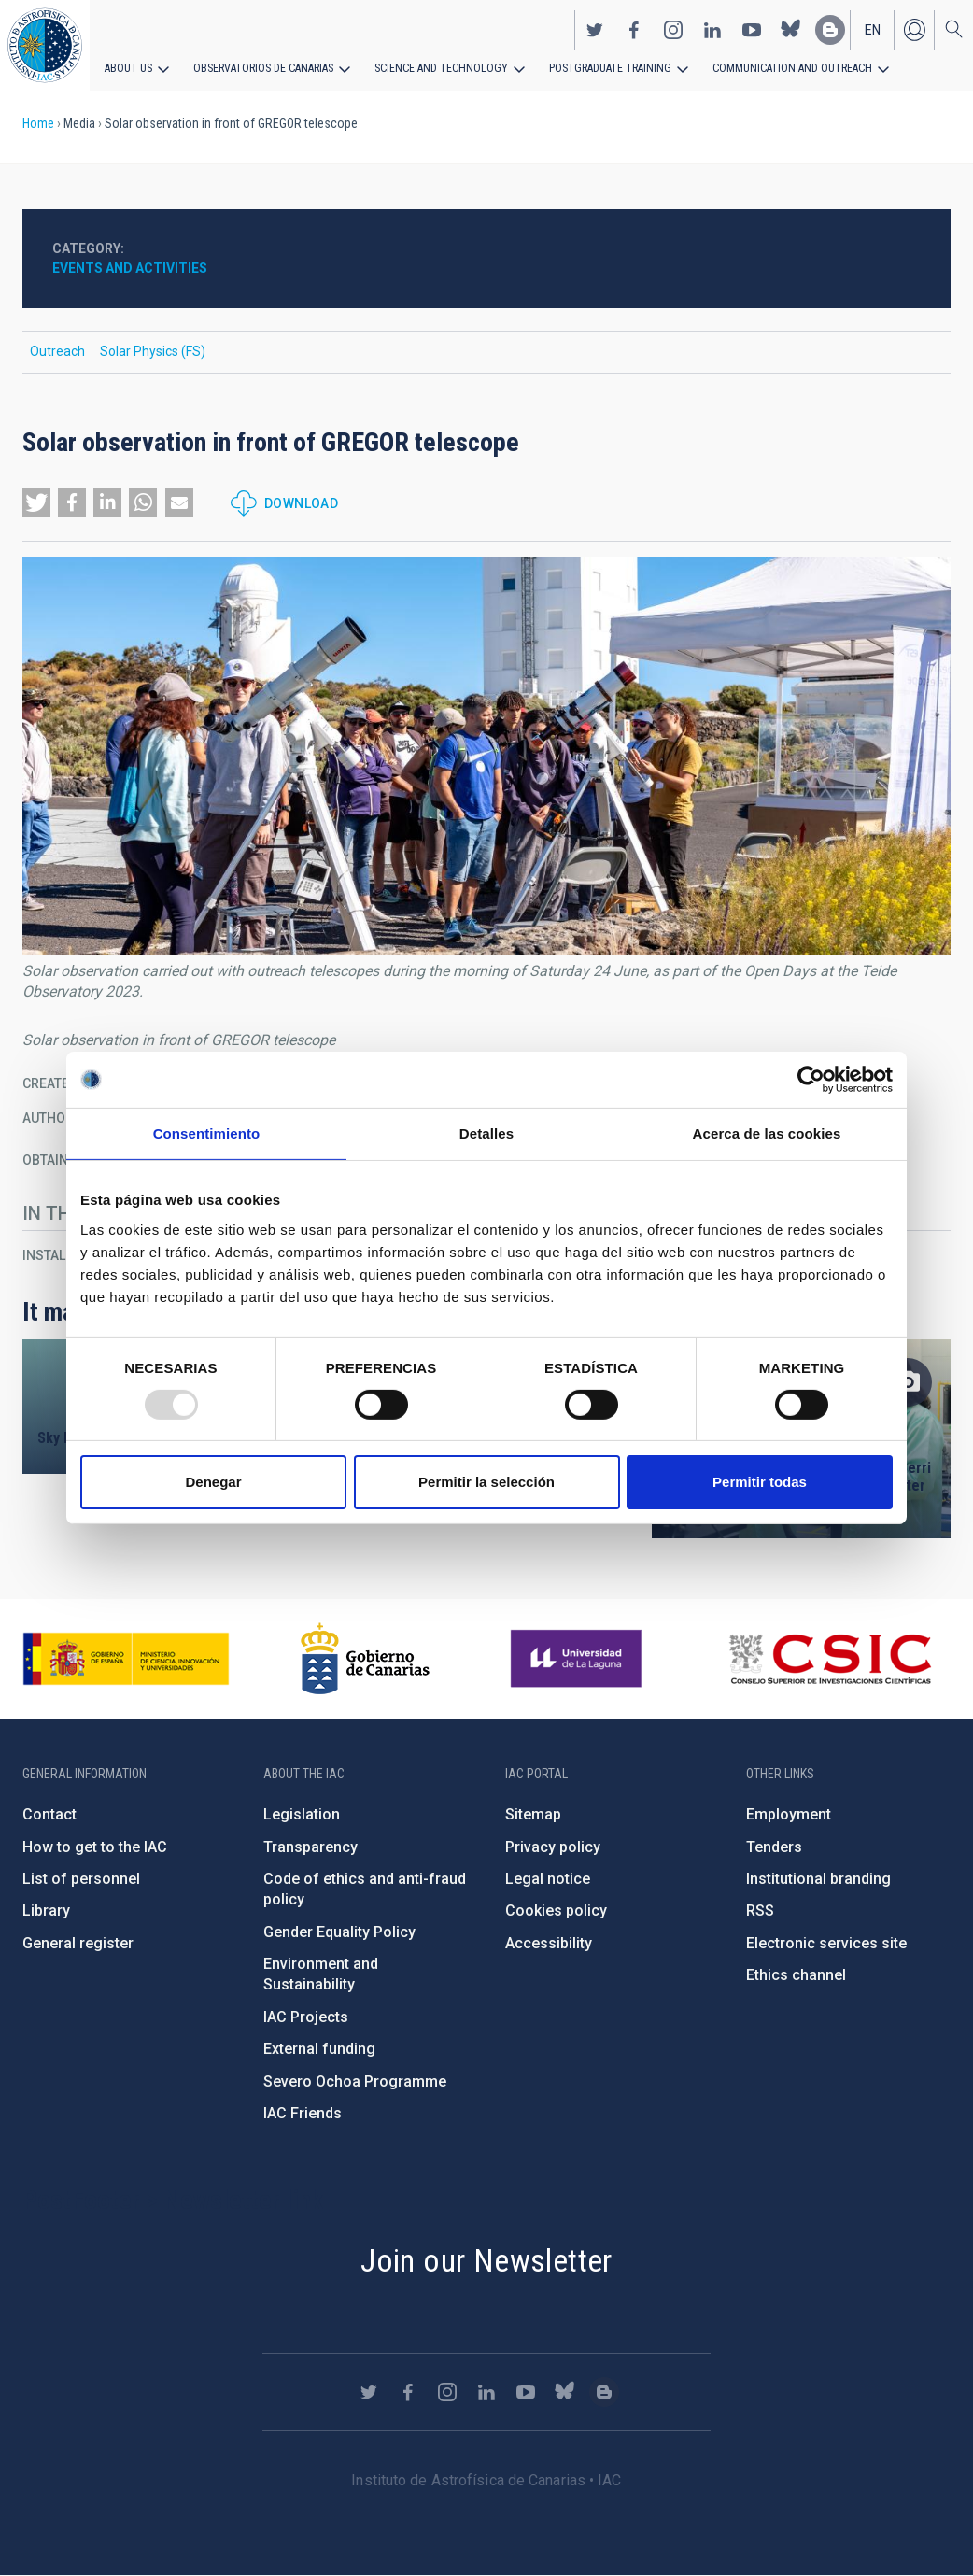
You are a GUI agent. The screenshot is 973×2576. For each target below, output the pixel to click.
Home (38, 123)
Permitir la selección (486, 1482)
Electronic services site (826, 1943)
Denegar (213, 1482)
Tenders (774, 1847)
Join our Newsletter (486, 2260)
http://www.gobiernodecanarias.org (365, 1658)
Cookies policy (556, 1910)
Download (301, 503)
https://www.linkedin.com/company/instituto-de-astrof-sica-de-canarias (712, 29)
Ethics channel (796, 1975)
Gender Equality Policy (339, 1932)
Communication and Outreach (784, 67)
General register (78, 1943)
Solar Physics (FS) (152, 351)
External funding (319, 2049)
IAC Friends (302, 2113)
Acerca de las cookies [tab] (767, 1133)
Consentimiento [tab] (207, 1133)
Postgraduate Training (604, 67)
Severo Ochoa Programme (354, 2081)
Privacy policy (552, 1847)
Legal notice (547, 1879)
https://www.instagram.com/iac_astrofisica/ (673, 29)
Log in (914, 29)
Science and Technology (438, 67)
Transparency (310, 1847)
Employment (788, 1814)
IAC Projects (305, 2017)
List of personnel (81, 1879)
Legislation (301, 1814)
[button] (36, 502)
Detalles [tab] (486, 1133)
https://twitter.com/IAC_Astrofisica (594, 29)
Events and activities (129, 268)
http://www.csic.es (829, 1659)
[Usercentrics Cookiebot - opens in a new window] (811, 1080)
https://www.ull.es (578, 1658)
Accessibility (548, 1943)
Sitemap (533, 1814)
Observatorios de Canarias (262, 67)
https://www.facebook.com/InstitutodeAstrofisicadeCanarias (634, 29)
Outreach (57, 351)
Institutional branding (818, 1879)
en (873, 28)
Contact (49, 1814)
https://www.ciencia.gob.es (126, 1659)
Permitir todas (759, 1482)
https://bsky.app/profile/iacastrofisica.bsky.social (791, 29)
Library (46, 1910)
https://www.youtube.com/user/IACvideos (751, 29)
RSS (760, 1910)
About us (128, 67)
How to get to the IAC (94, 1847)
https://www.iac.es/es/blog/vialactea (830, 29)
